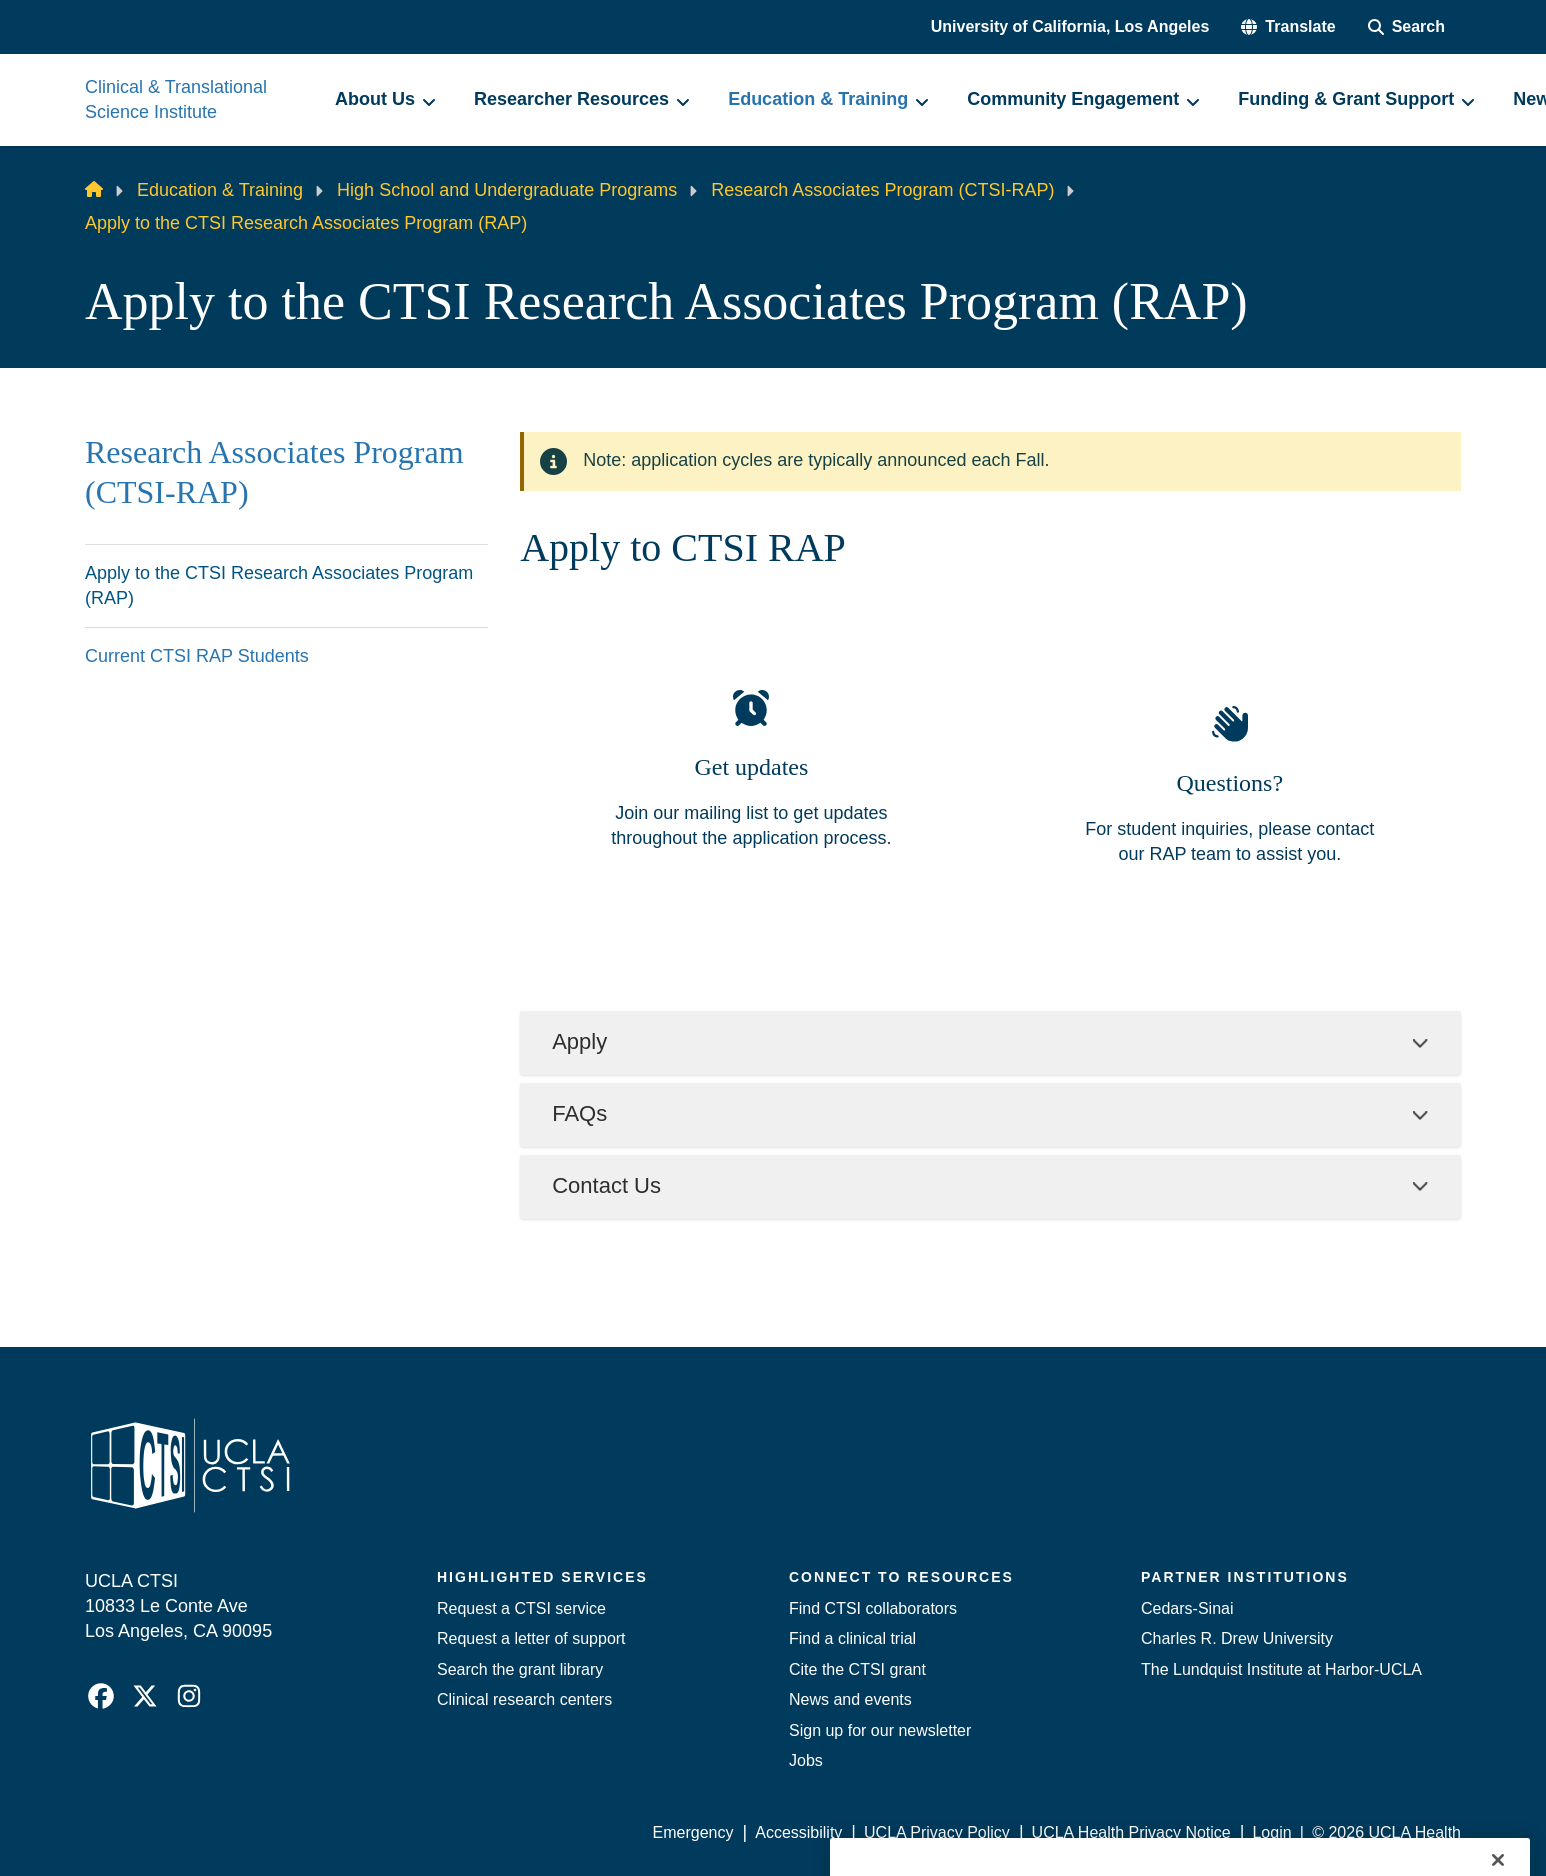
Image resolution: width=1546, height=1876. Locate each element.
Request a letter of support (531, 1638)
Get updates (751, 767)
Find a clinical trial (852, 1638)
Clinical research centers (524, 1699)
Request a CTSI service (521, 1608)
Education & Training (220, 190)
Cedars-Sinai (1187, 1608)
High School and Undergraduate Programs (507, 190)
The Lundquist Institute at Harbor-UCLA (1281, 1669)
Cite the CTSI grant (857, 1669)
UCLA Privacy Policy (937, 1832)
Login (1271, 1832)
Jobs (806, 1760)
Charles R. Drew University (1237, 1638)
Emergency (693, 1832)
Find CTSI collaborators (873, 1608)
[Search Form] (1406, 27)
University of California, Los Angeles (1070, 26)
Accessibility (798, 1832)
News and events (850, 1699)
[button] (1288, 27)
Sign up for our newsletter (880, 1730)
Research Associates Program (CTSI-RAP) (882, 190)
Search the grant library (520, 1669)
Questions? (1229, 783)
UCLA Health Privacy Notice (1131, 1832)
